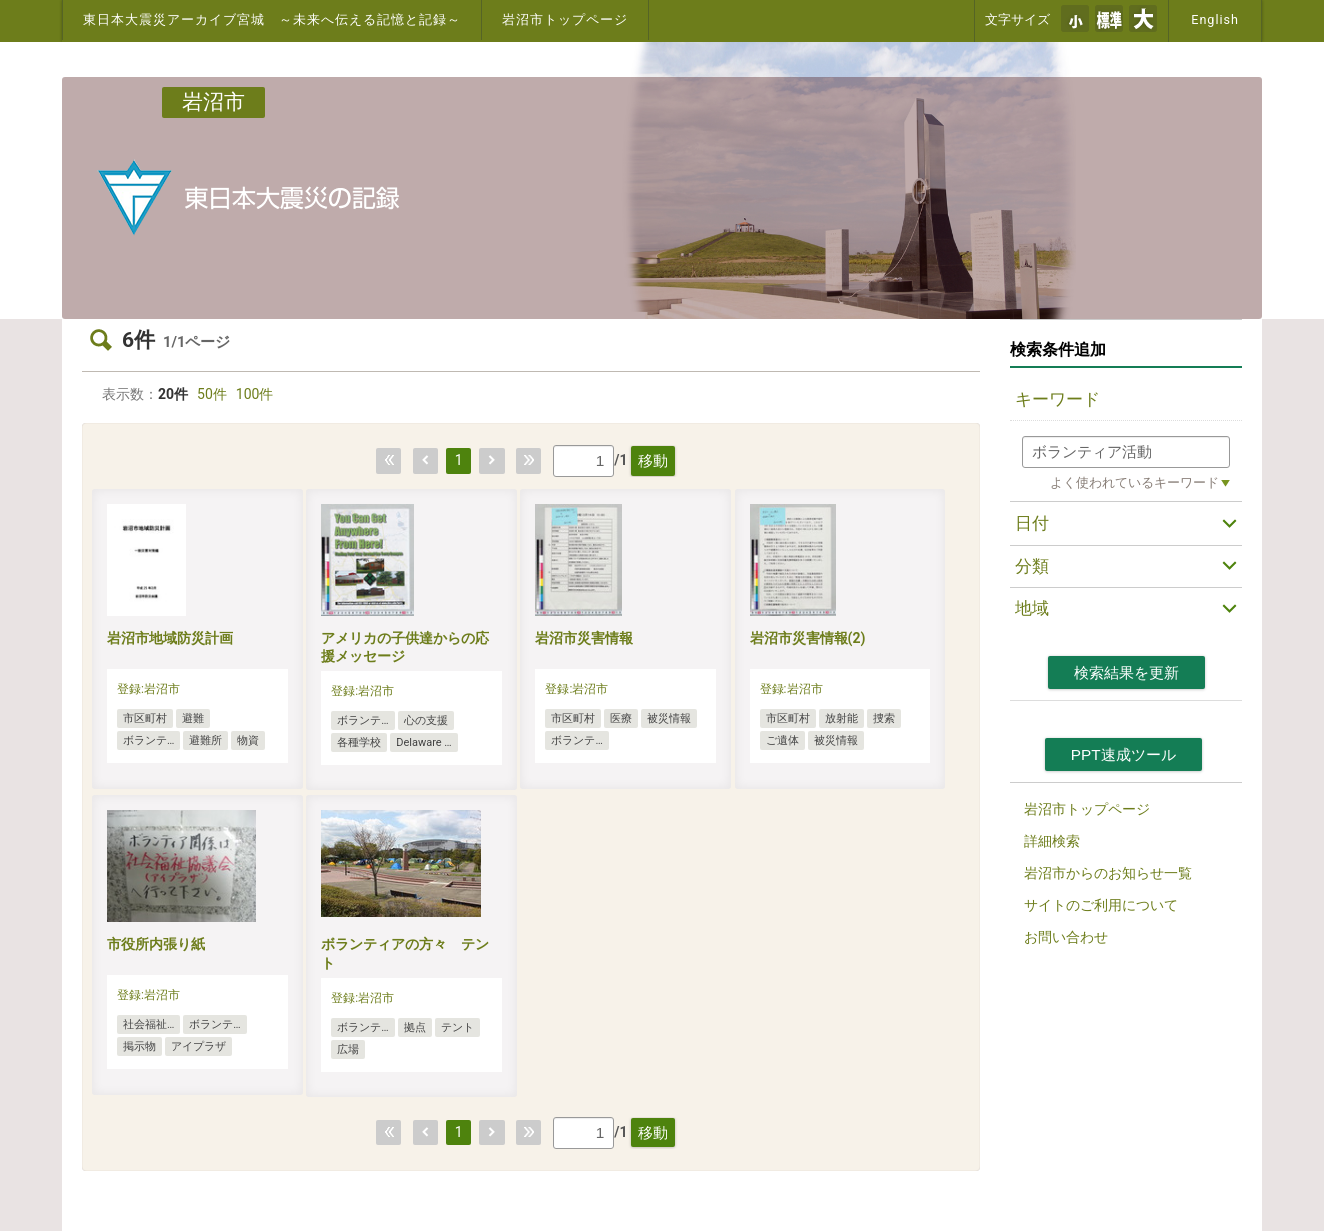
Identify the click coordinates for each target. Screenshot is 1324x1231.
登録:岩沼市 (148, 689)
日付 (1032, 523)
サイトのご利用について (1101, 905)
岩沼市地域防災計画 (170, 638)
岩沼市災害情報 (584, 638)
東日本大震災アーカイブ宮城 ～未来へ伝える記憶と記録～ (272, 19)
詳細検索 (1052, 841)
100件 (255, 394)
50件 (212, 394)
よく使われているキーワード (1134, 482)
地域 (1032, 608)
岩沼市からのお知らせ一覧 (1108, 873)
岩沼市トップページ (565, 19)
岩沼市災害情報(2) (808, 638)
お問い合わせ (1066, 937)
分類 (1032, 566)
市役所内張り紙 (156, 944)
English (1215, 19)
